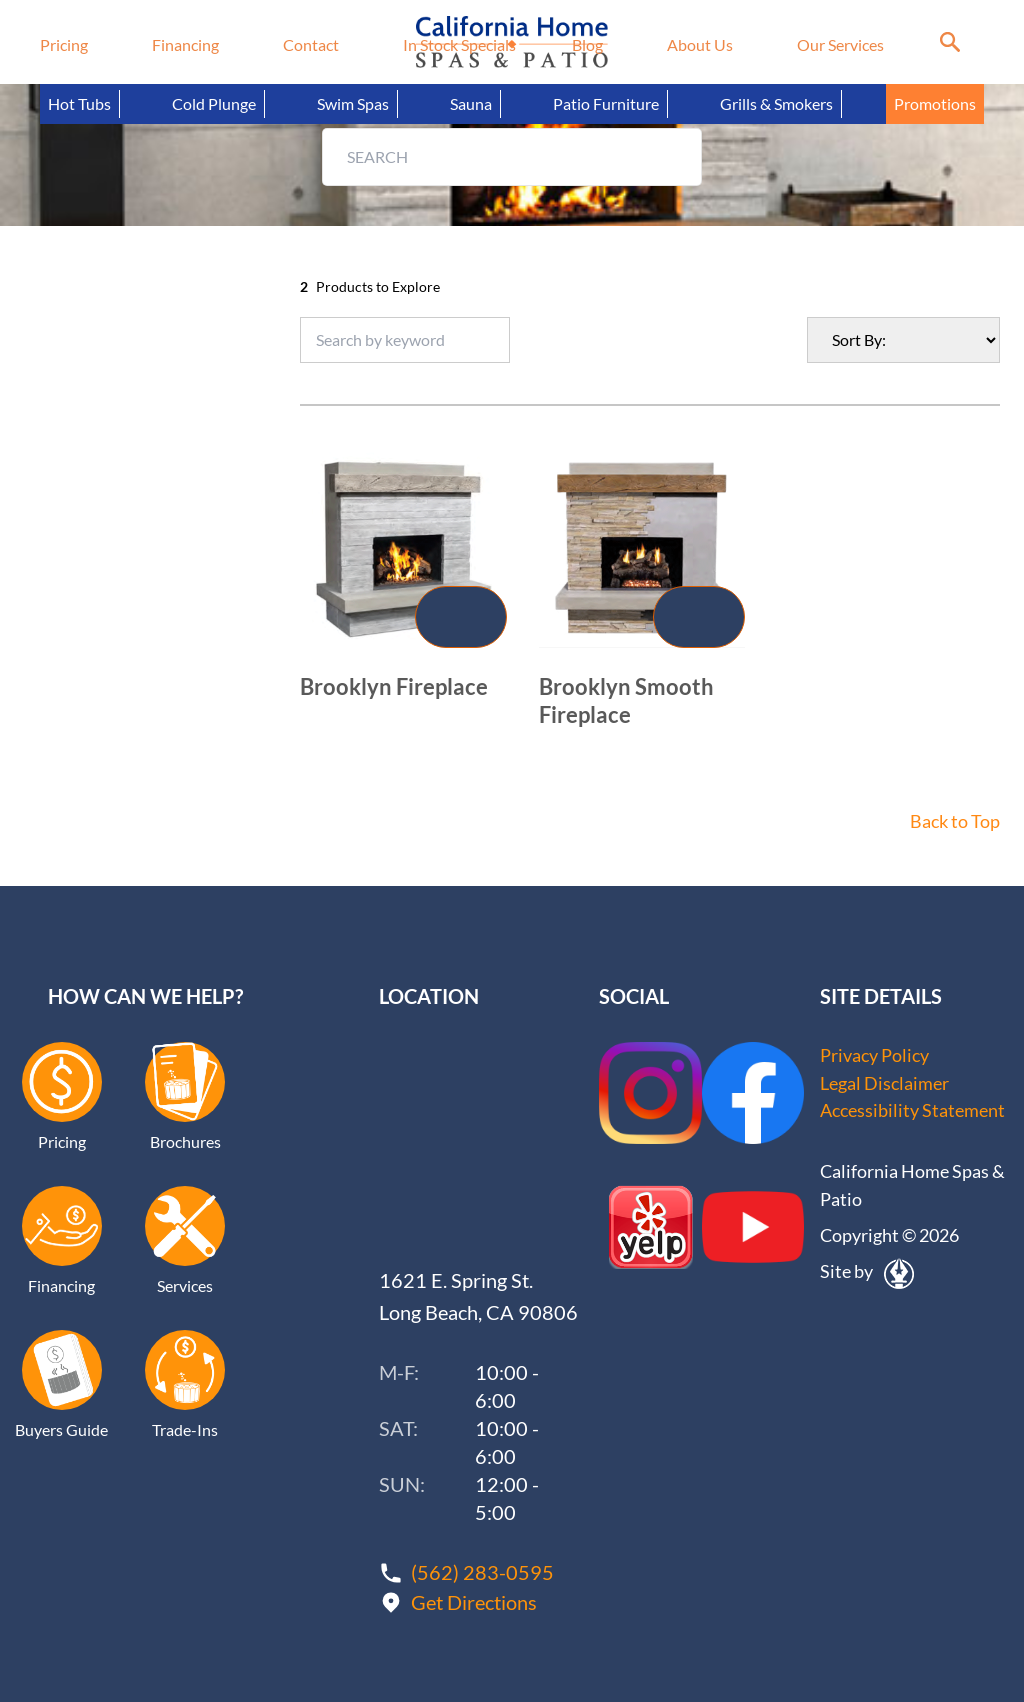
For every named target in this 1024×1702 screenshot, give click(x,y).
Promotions (935, 103)
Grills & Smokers (776, 103)
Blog (587, 44)
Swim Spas (353, 103)
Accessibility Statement (912, 1111)
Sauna (471, 103)
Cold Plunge (214, 103)
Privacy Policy (874, 1055)
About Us (700, 44)
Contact (311, 44)
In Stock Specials (459, 44)
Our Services (840, 44)
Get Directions (474, 1600)
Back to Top (955, 821)
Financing (185, 44)
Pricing (64, 44)
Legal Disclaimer (884, 1083)
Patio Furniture (606, 103)
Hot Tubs (79, 103)
